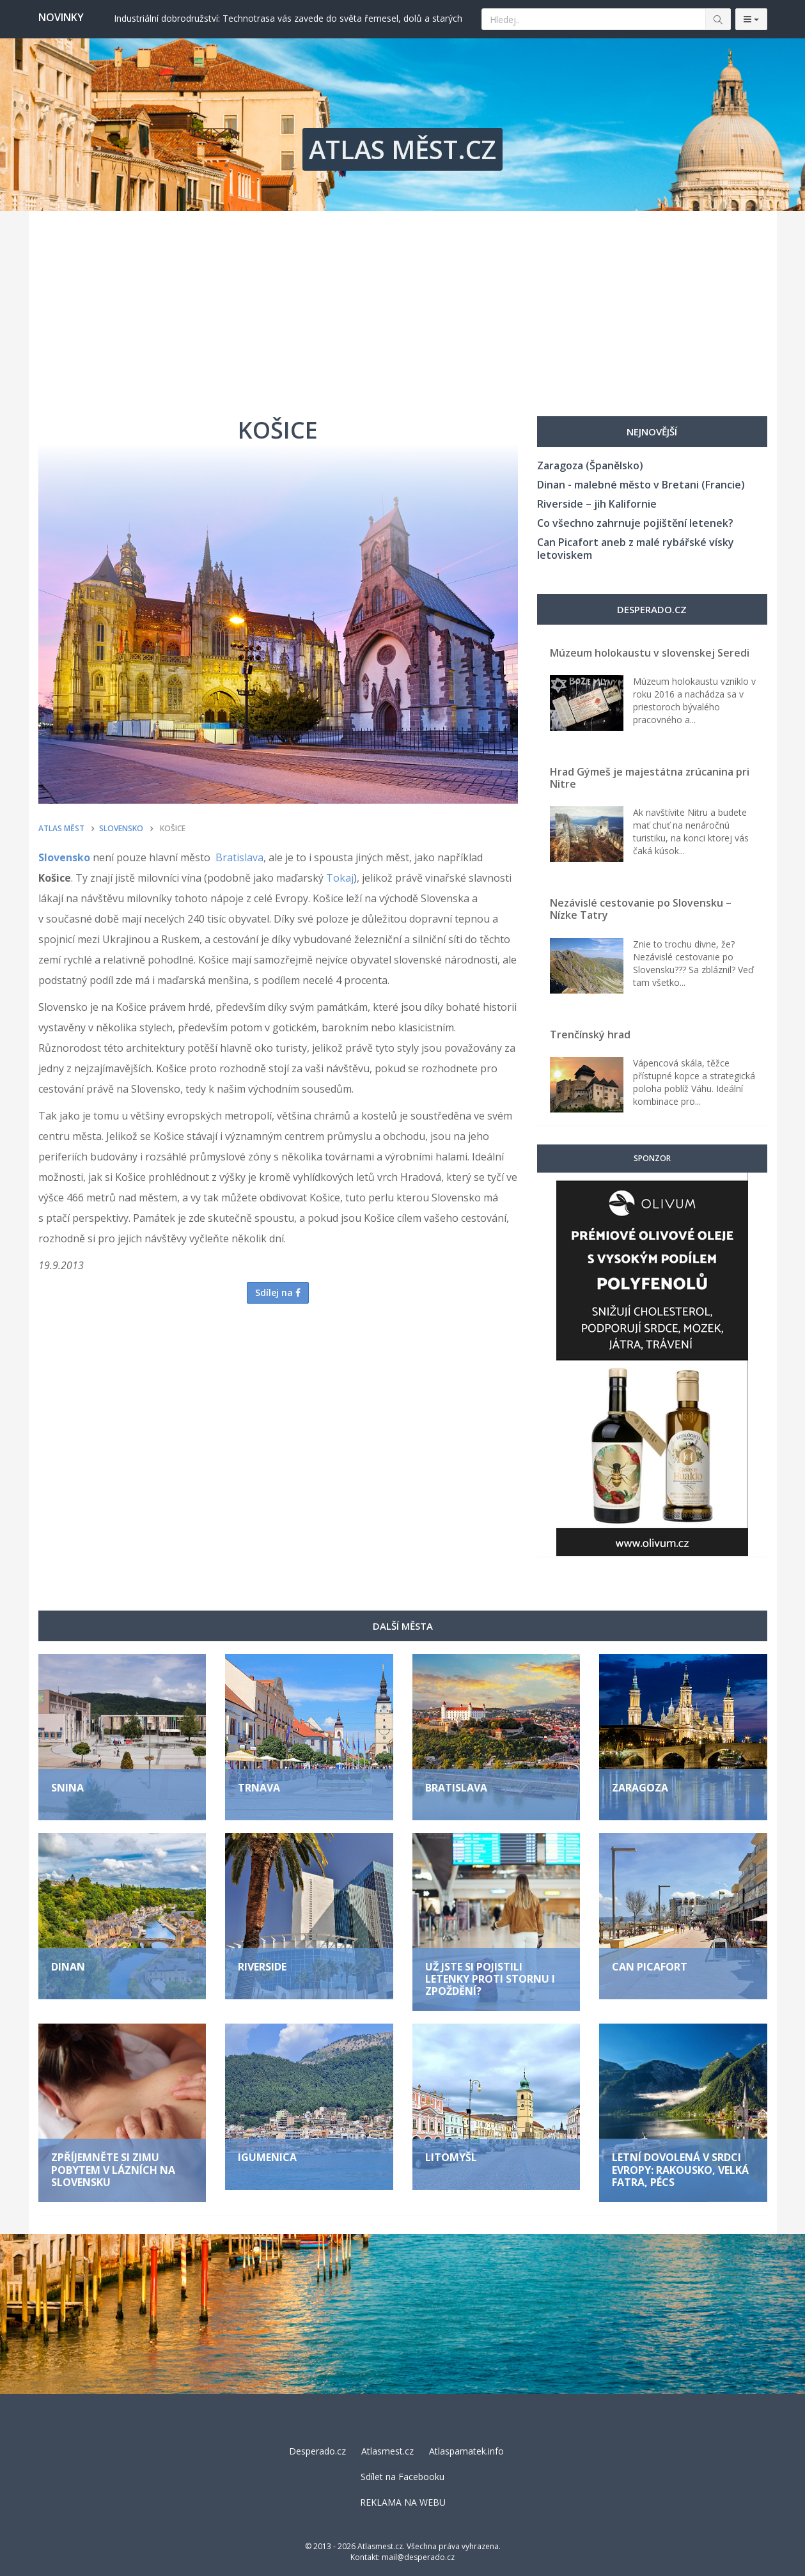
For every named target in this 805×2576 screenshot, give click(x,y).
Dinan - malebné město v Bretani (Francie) (641, 485)
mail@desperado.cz (418, 2557)
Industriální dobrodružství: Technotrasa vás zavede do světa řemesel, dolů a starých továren (288, 18)
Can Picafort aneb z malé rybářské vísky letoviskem (635, 548)
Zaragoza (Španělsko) (590, 465)
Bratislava (239, 857)
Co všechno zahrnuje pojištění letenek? (635, 523)
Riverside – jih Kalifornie (597, 504)
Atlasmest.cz (387, 2451)
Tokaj (340, 878)
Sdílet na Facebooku (402, 2477)
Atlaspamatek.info (466, 2451)
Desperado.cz (317, 2451)
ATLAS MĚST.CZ (402, 149)
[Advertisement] (402, 306)
